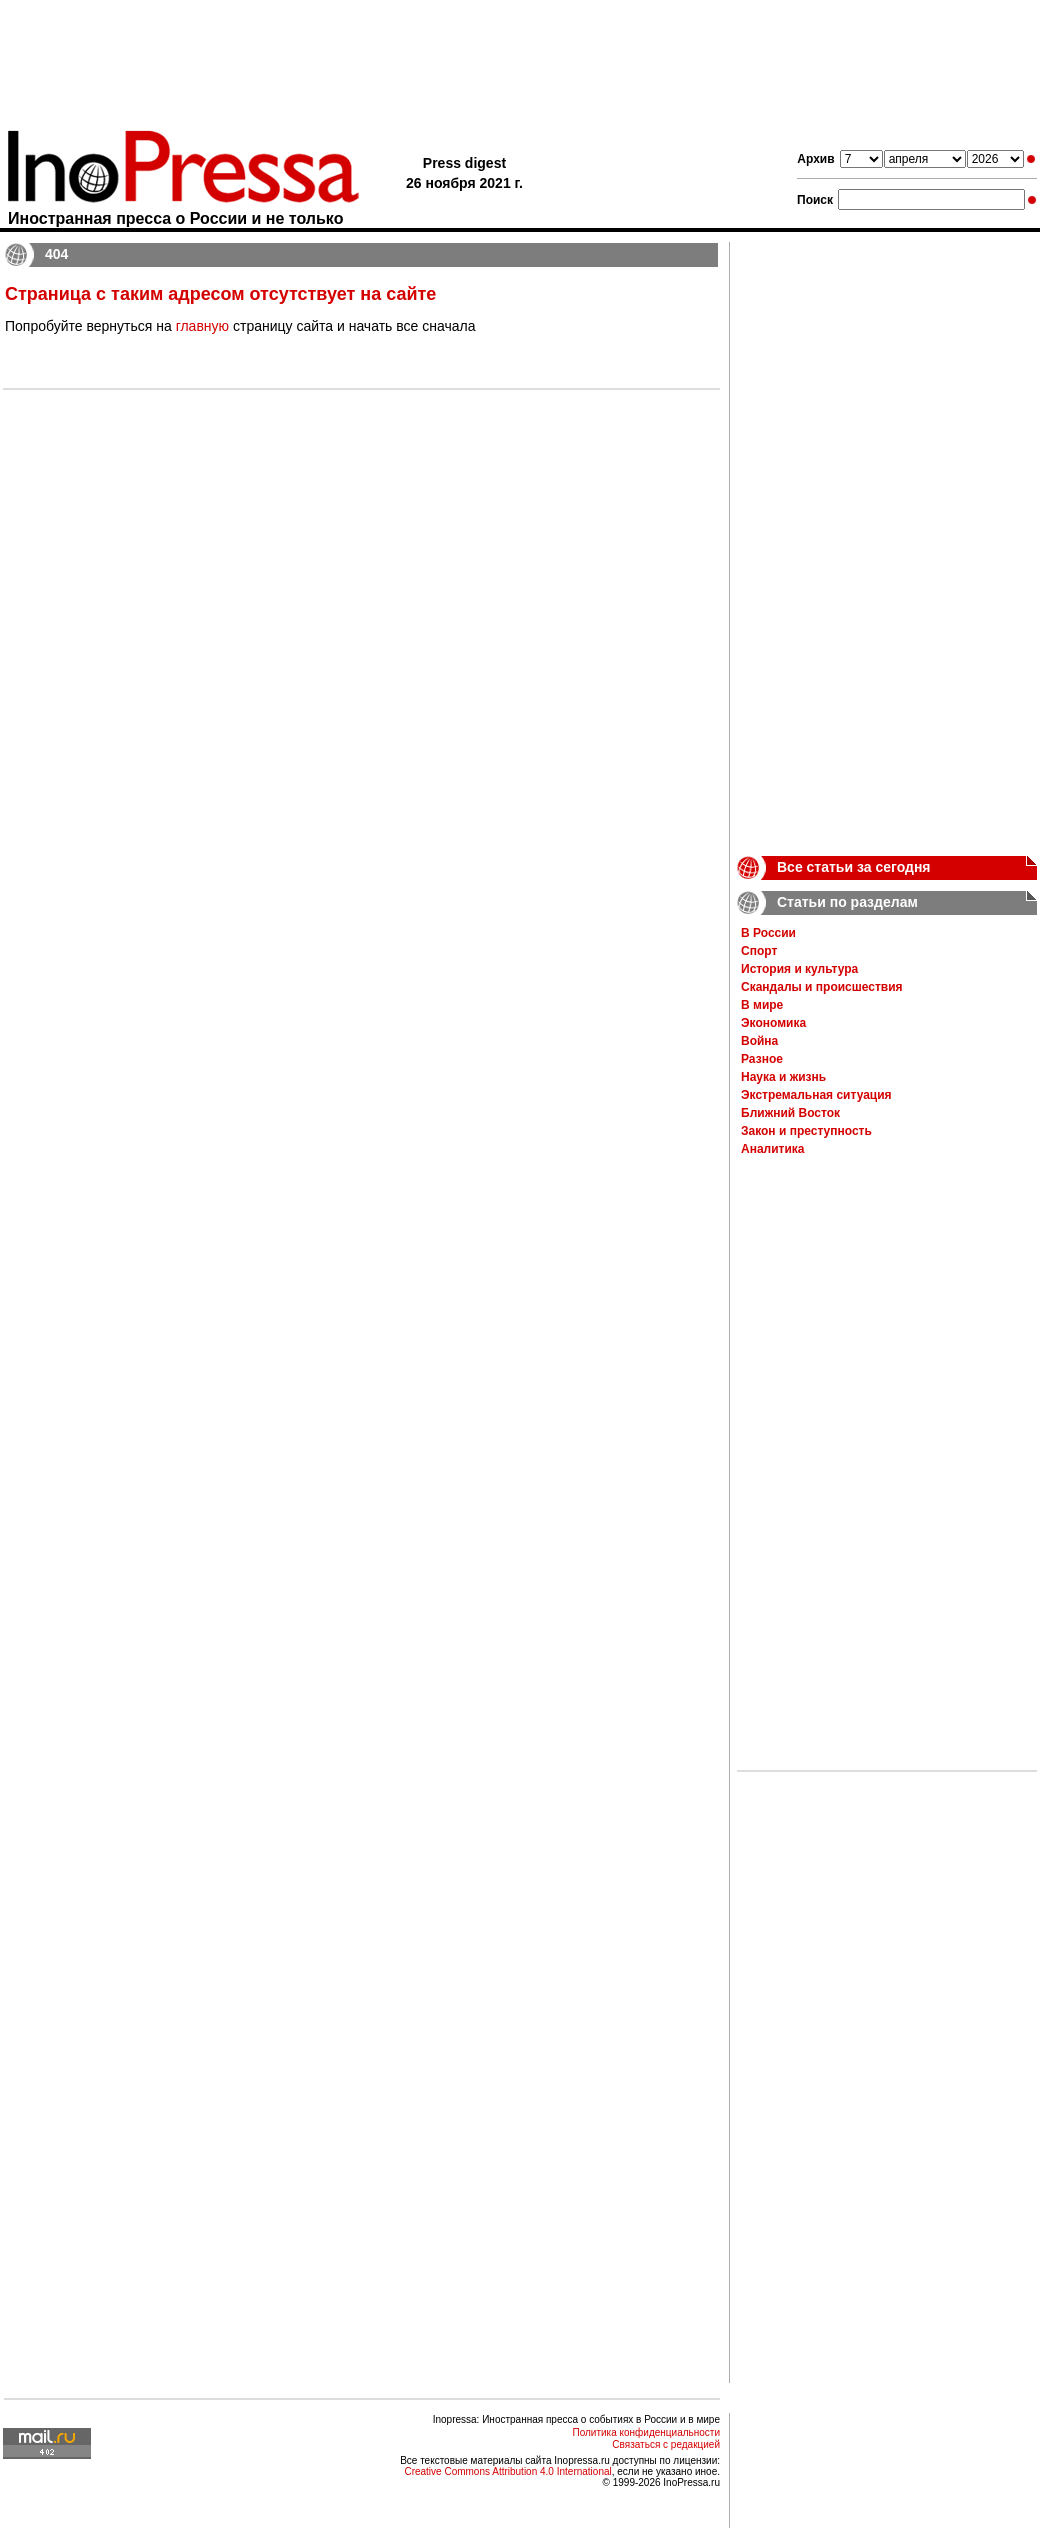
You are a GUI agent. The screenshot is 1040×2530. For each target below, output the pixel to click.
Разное (762, 1059)
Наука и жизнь (783, 1077)
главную (202, 326)
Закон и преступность (806, 1131)
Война (759, 1041)
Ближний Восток (790, 1113)
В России (768, 933)
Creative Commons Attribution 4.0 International (507, 2471)
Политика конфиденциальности (646, 2432)
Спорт (759, 951)
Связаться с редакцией (666, 2444)
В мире (762, 1005)
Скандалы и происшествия (822, 987)
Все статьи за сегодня (854, 867)
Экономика (773, 1023)
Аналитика (773, 1149)
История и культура (799, 969)
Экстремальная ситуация (816, 1095)
